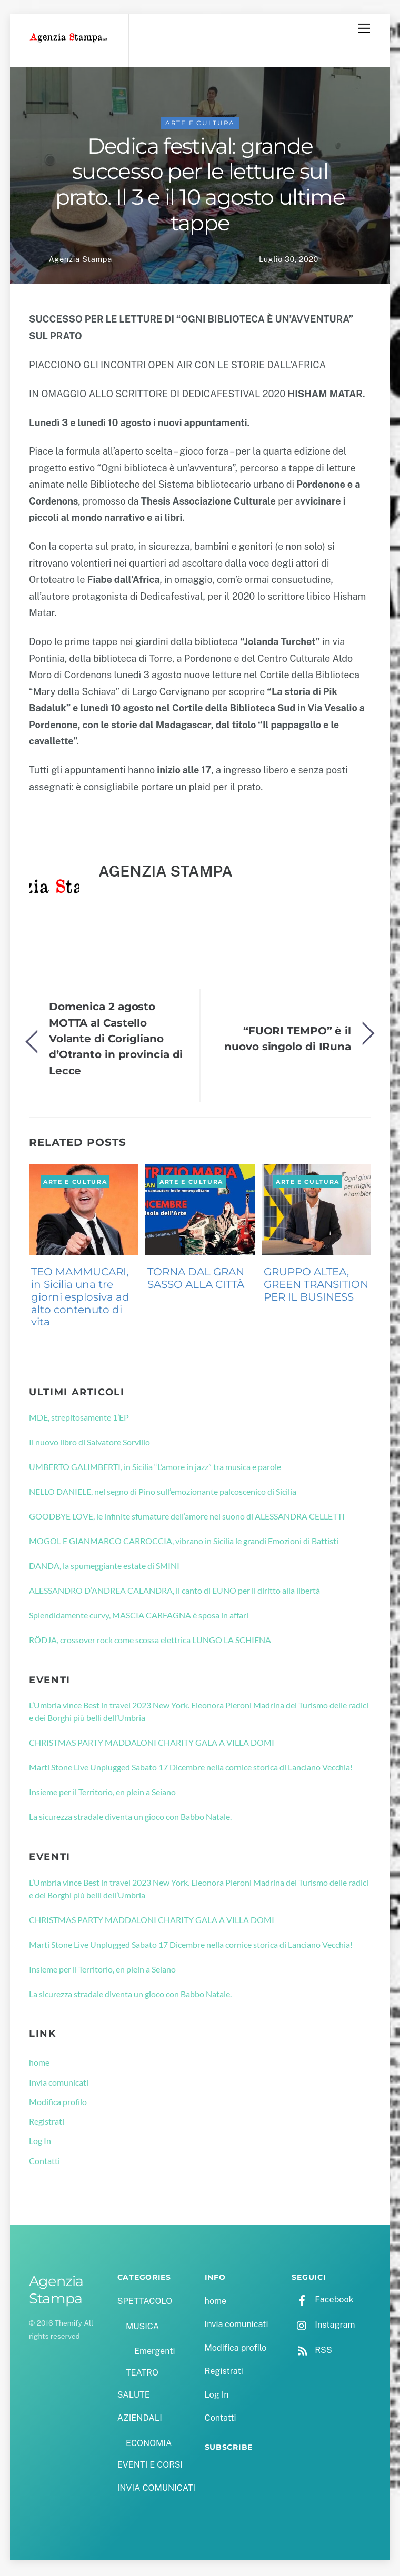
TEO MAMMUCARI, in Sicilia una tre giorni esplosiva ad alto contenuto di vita (80, 1298)
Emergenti (154, 2353)
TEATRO (142, 2375)
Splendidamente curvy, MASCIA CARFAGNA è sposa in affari (138, 1617)
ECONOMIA (149, 2445)
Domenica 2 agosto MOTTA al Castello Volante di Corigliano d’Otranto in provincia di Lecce (116, 1040)
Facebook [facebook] (322, 2301)
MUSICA (142, 2328)
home (39, 2064)
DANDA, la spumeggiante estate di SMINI (104, 1567)
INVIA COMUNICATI (156, 2490)
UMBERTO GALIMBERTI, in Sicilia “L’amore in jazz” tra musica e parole (155, 1468)
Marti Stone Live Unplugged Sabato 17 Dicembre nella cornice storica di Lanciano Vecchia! (191, 1769)
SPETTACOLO (145, 2303)
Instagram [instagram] (323, 2326)
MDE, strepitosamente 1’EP (79, 1419)
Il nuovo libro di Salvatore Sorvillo (89, 1443)
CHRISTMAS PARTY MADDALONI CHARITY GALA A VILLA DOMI (151, 1744)
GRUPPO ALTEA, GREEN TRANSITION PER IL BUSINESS (316, 1286)
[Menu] (364, 28)
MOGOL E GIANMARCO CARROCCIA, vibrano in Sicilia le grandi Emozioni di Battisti (183, 1542)
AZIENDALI (139, 2419)
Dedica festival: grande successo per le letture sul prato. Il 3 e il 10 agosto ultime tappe (200, 186)
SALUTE (133, 2396)
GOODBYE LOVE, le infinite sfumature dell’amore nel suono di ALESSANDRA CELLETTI (187, 1518)
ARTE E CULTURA (200, 124)
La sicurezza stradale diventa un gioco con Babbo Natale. (130, 1818)
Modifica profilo (58, 2103)
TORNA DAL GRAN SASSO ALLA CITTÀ (195, 1280)
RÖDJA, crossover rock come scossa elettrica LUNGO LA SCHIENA (150, 1641)
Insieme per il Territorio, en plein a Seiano (102, 1794)
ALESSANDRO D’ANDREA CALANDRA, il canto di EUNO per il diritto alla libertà (174, 1592)
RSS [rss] (312, 2352)
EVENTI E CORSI (150, 2466)
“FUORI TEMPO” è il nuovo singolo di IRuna (287, 1039)
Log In (40, 2143)
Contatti (44, 2162)
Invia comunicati (58, 2084)
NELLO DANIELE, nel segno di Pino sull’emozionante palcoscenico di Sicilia (162, 1493)
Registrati (46, 2123)
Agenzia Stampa (80, 260)
